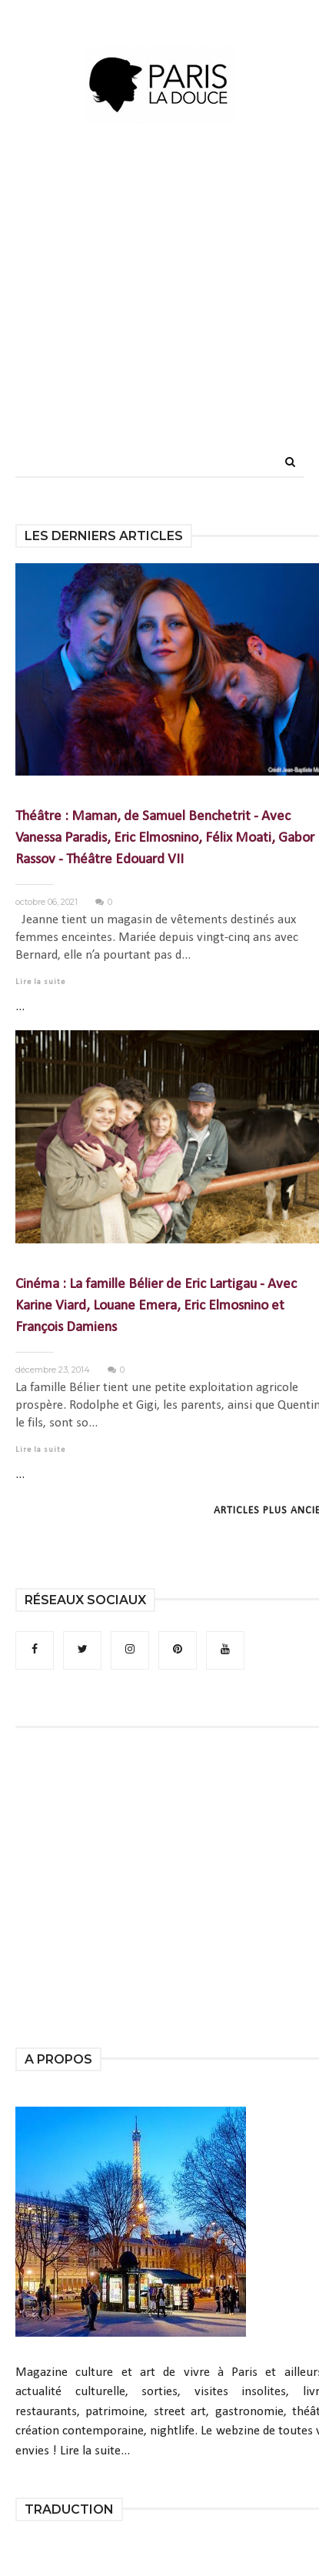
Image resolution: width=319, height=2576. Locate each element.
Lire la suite (40, 982)
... (20, 1006)
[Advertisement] (154, 313)
